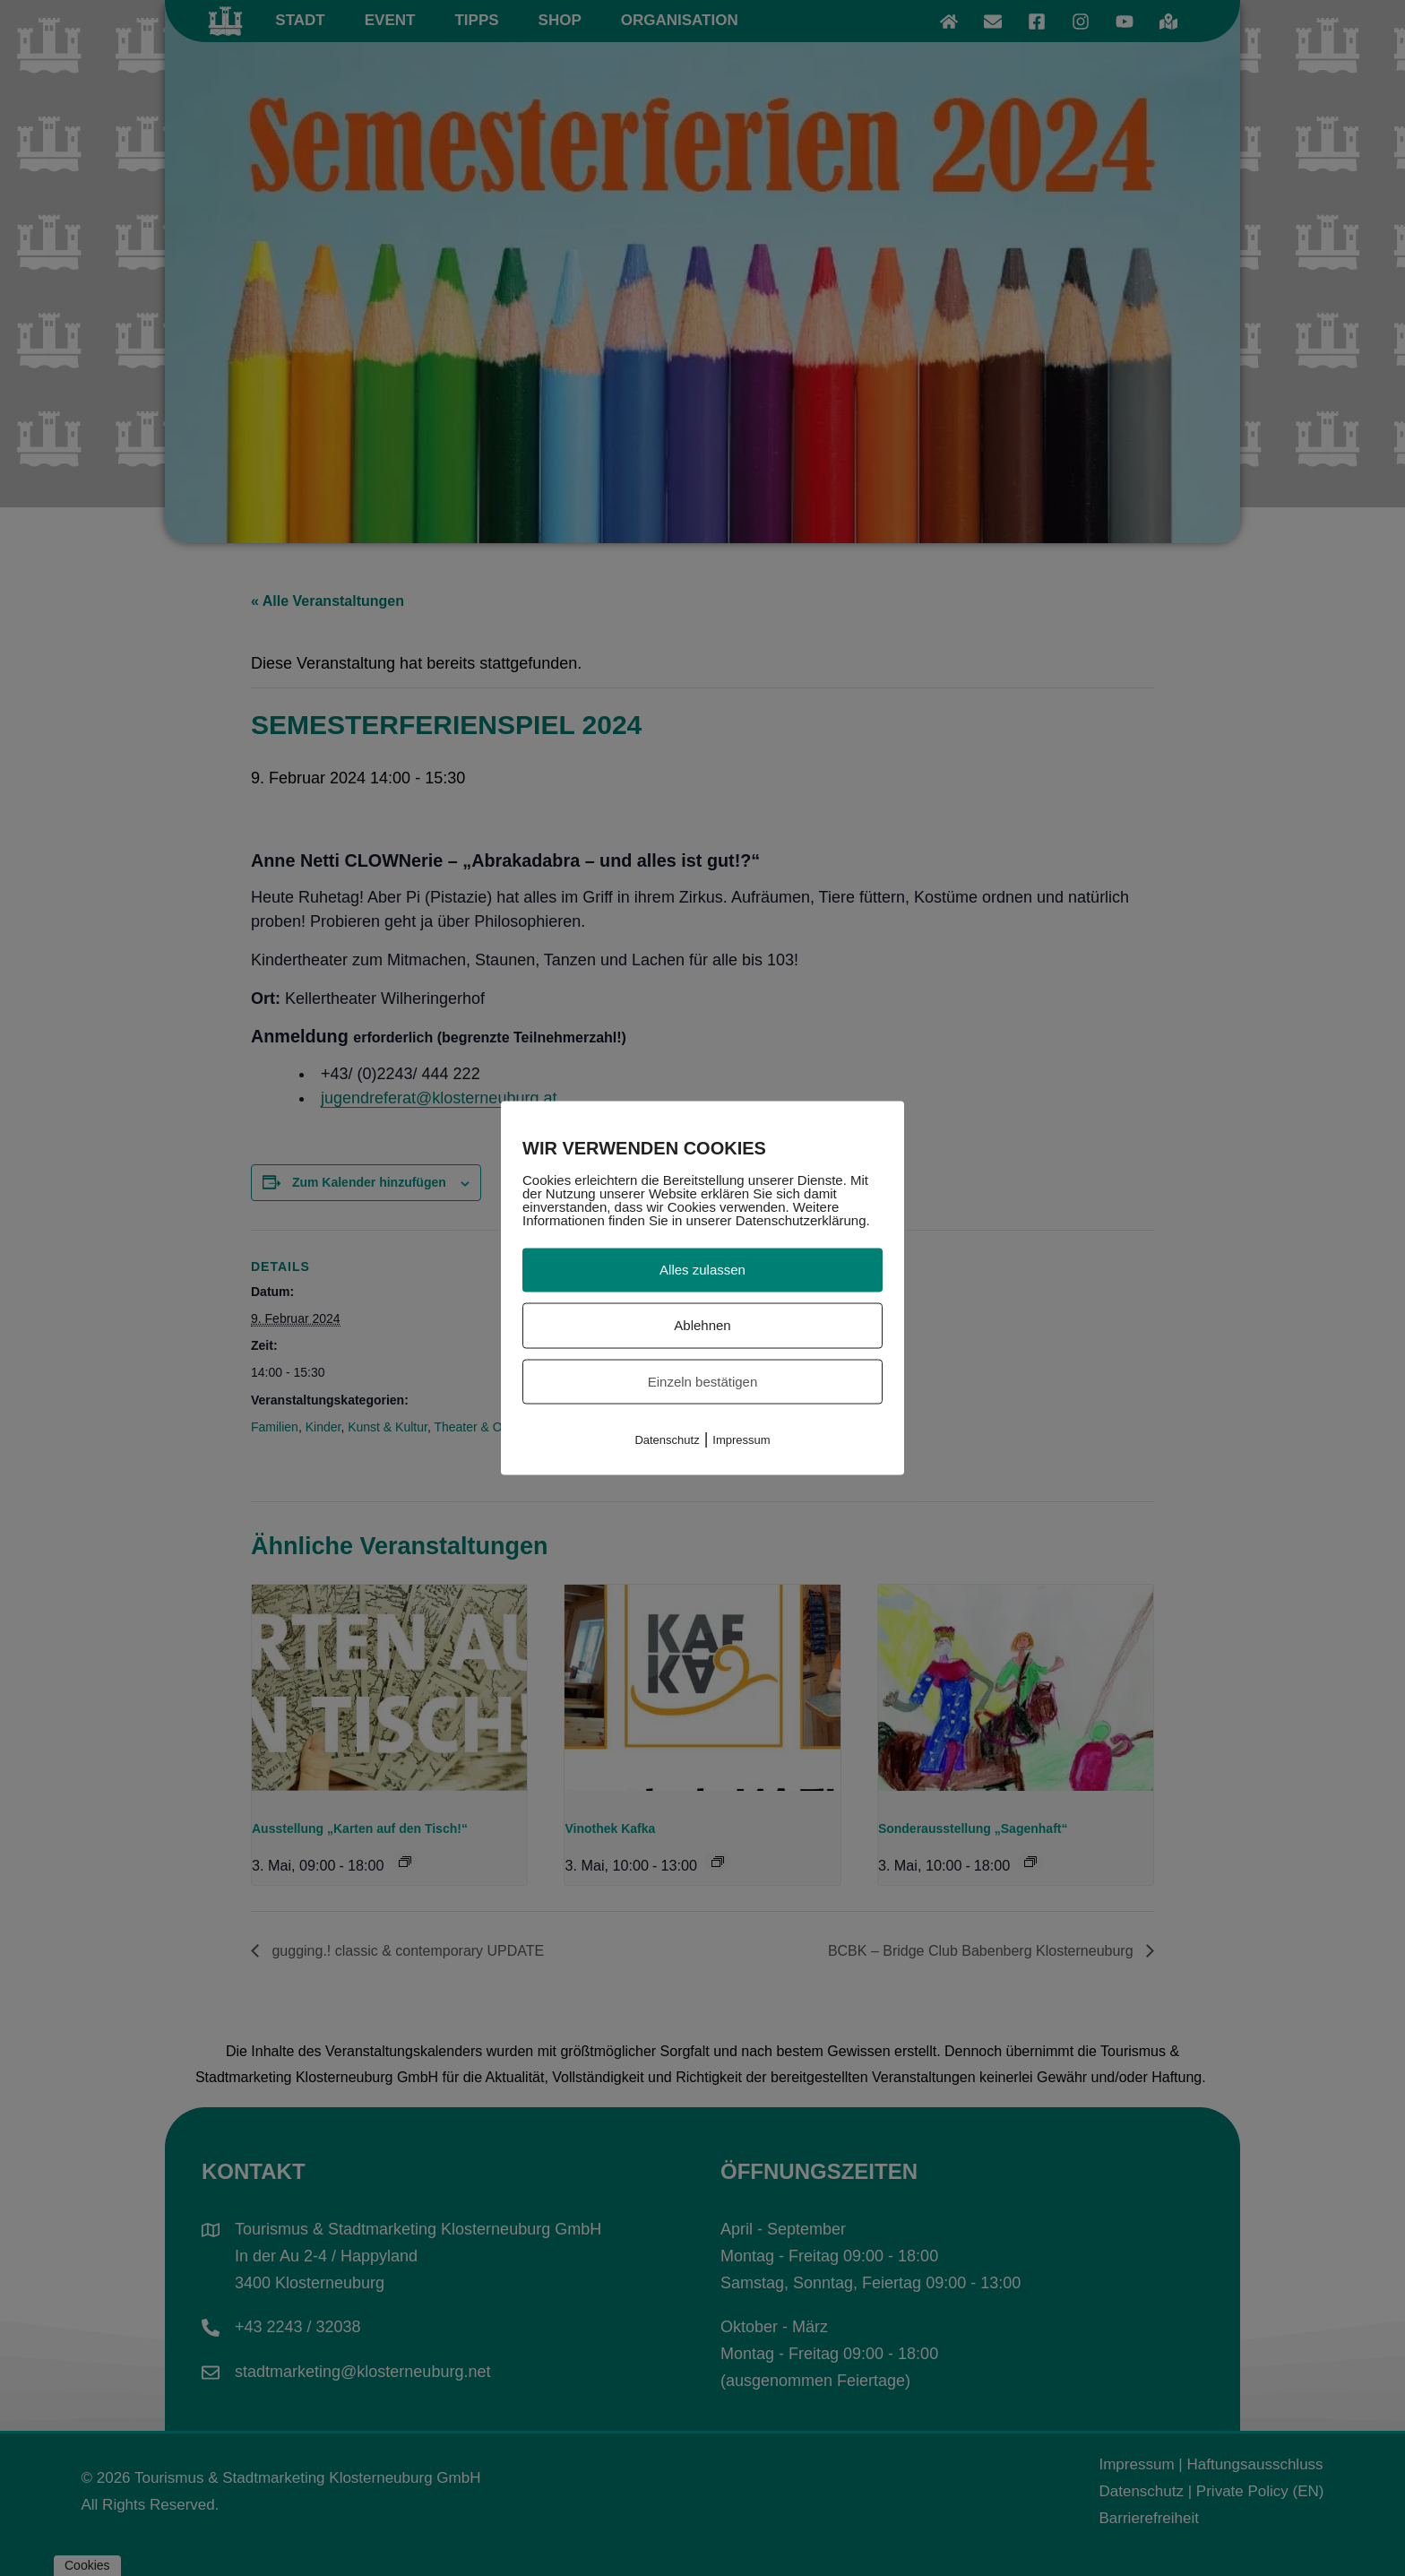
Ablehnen (702, 1324)
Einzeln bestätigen (703, 1380)
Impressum (741, 1440)
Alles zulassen (702, 1269)
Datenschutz (666, 1440)
